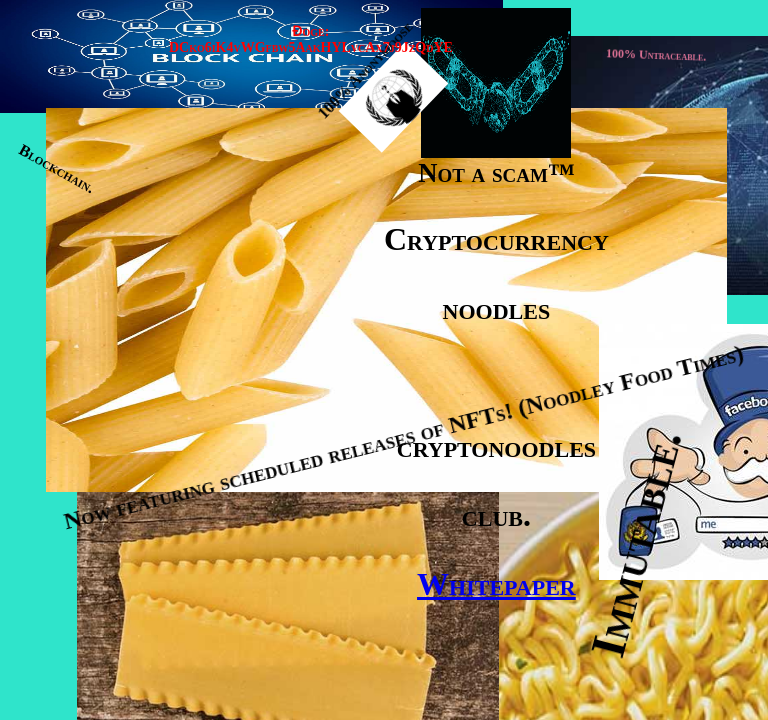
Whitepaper (496, 584)
